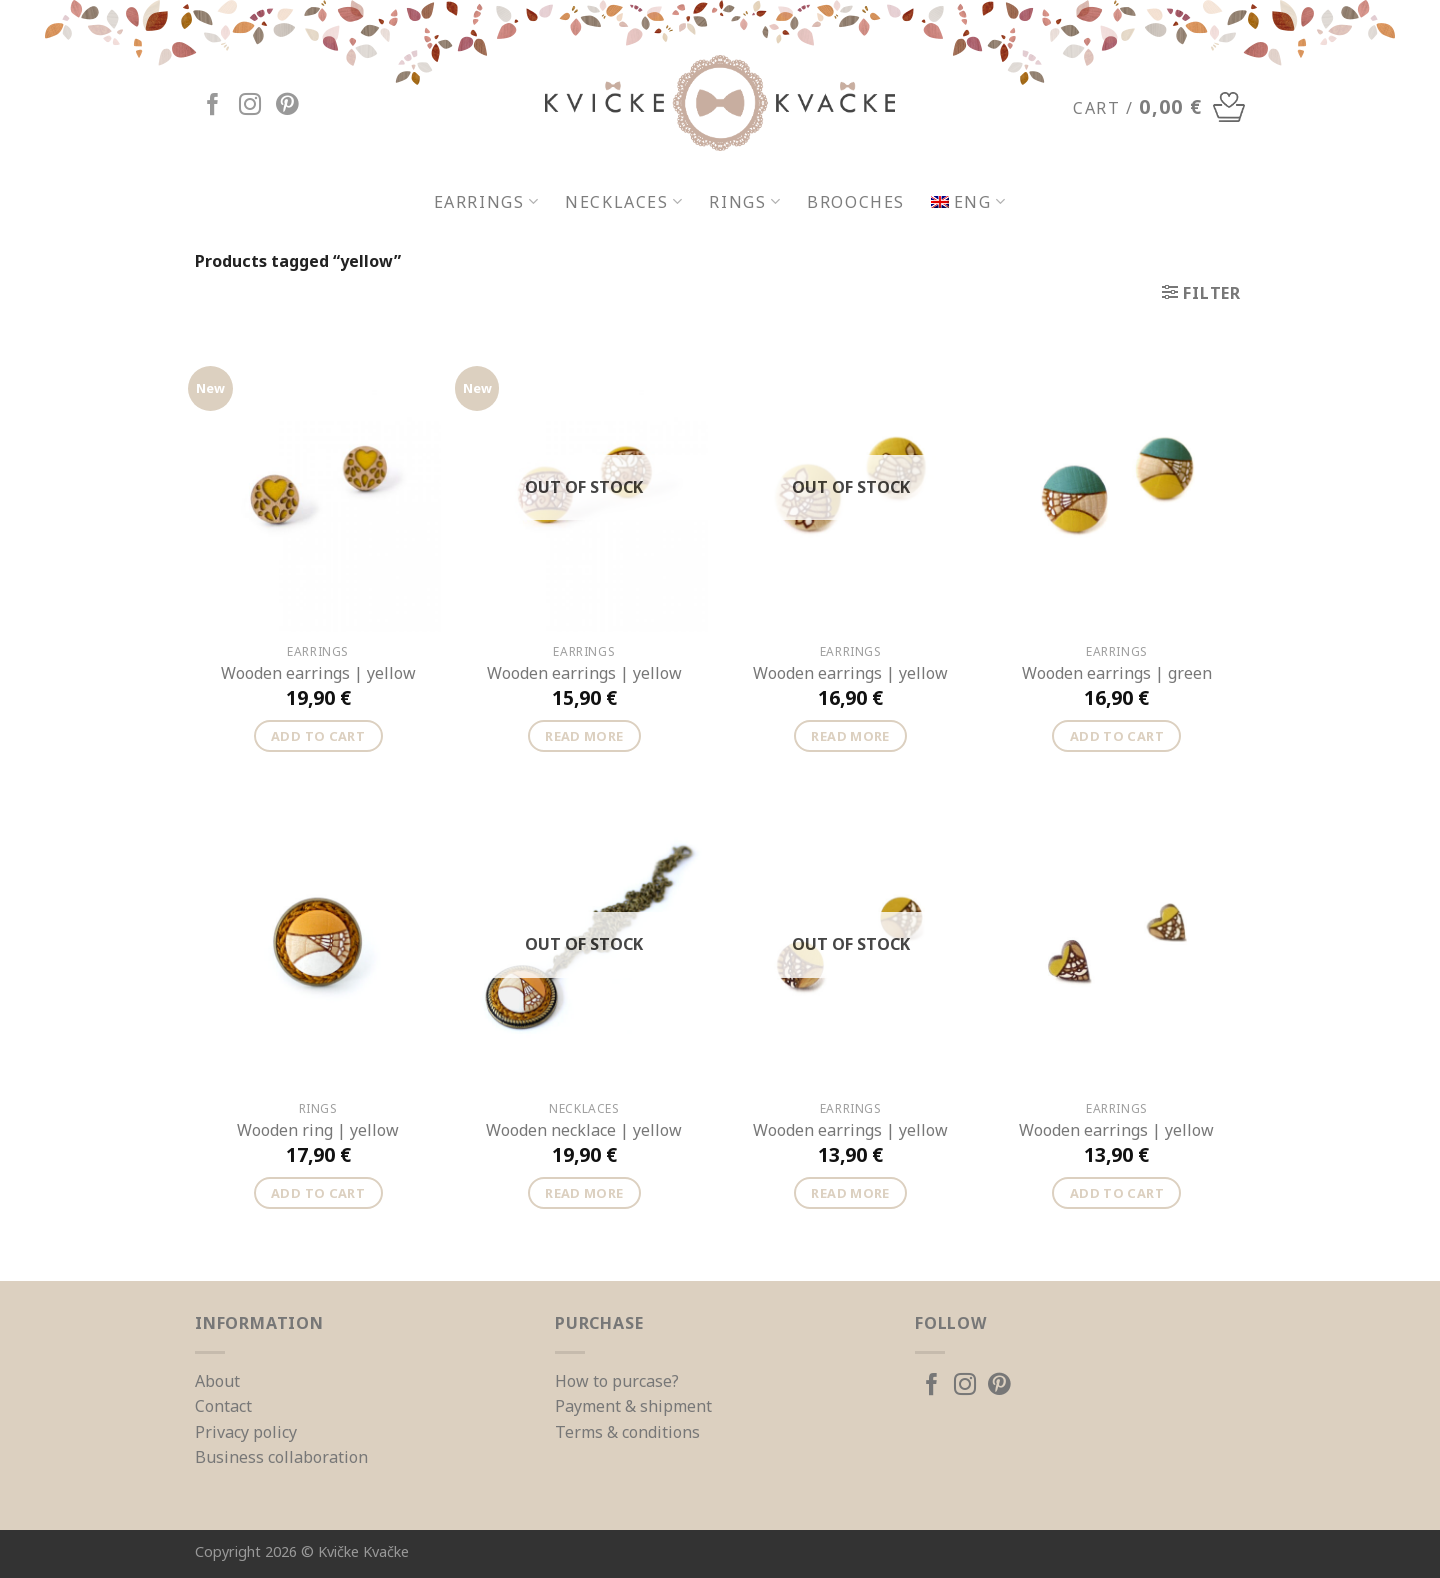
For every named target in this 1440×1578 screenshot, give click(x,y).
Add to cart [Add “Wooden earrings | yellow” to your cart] (318, 736)
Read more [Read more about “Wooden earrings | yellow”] (584, 736)
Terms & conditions (627, 1432)
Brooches (856, 202)
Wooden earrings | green (1117, 673)
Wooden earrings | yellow (318, 673)
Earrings (487, 202)
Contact (223, 1406)
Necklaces (624, 202)
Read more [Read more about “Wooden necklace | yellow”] (584, 1193)
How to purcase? (617, 1381)
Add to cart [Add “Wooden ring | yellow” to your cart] (318, 1193)
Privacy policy (246, 1432)
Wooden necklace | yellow (584, 1130)
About (217, 1381)
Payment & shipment (633, 1406)
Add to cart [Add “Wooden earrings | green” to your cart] (1117, 736)
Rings (745, 202)
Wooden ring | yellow (318, 1130)
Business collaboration (281, 1457)
